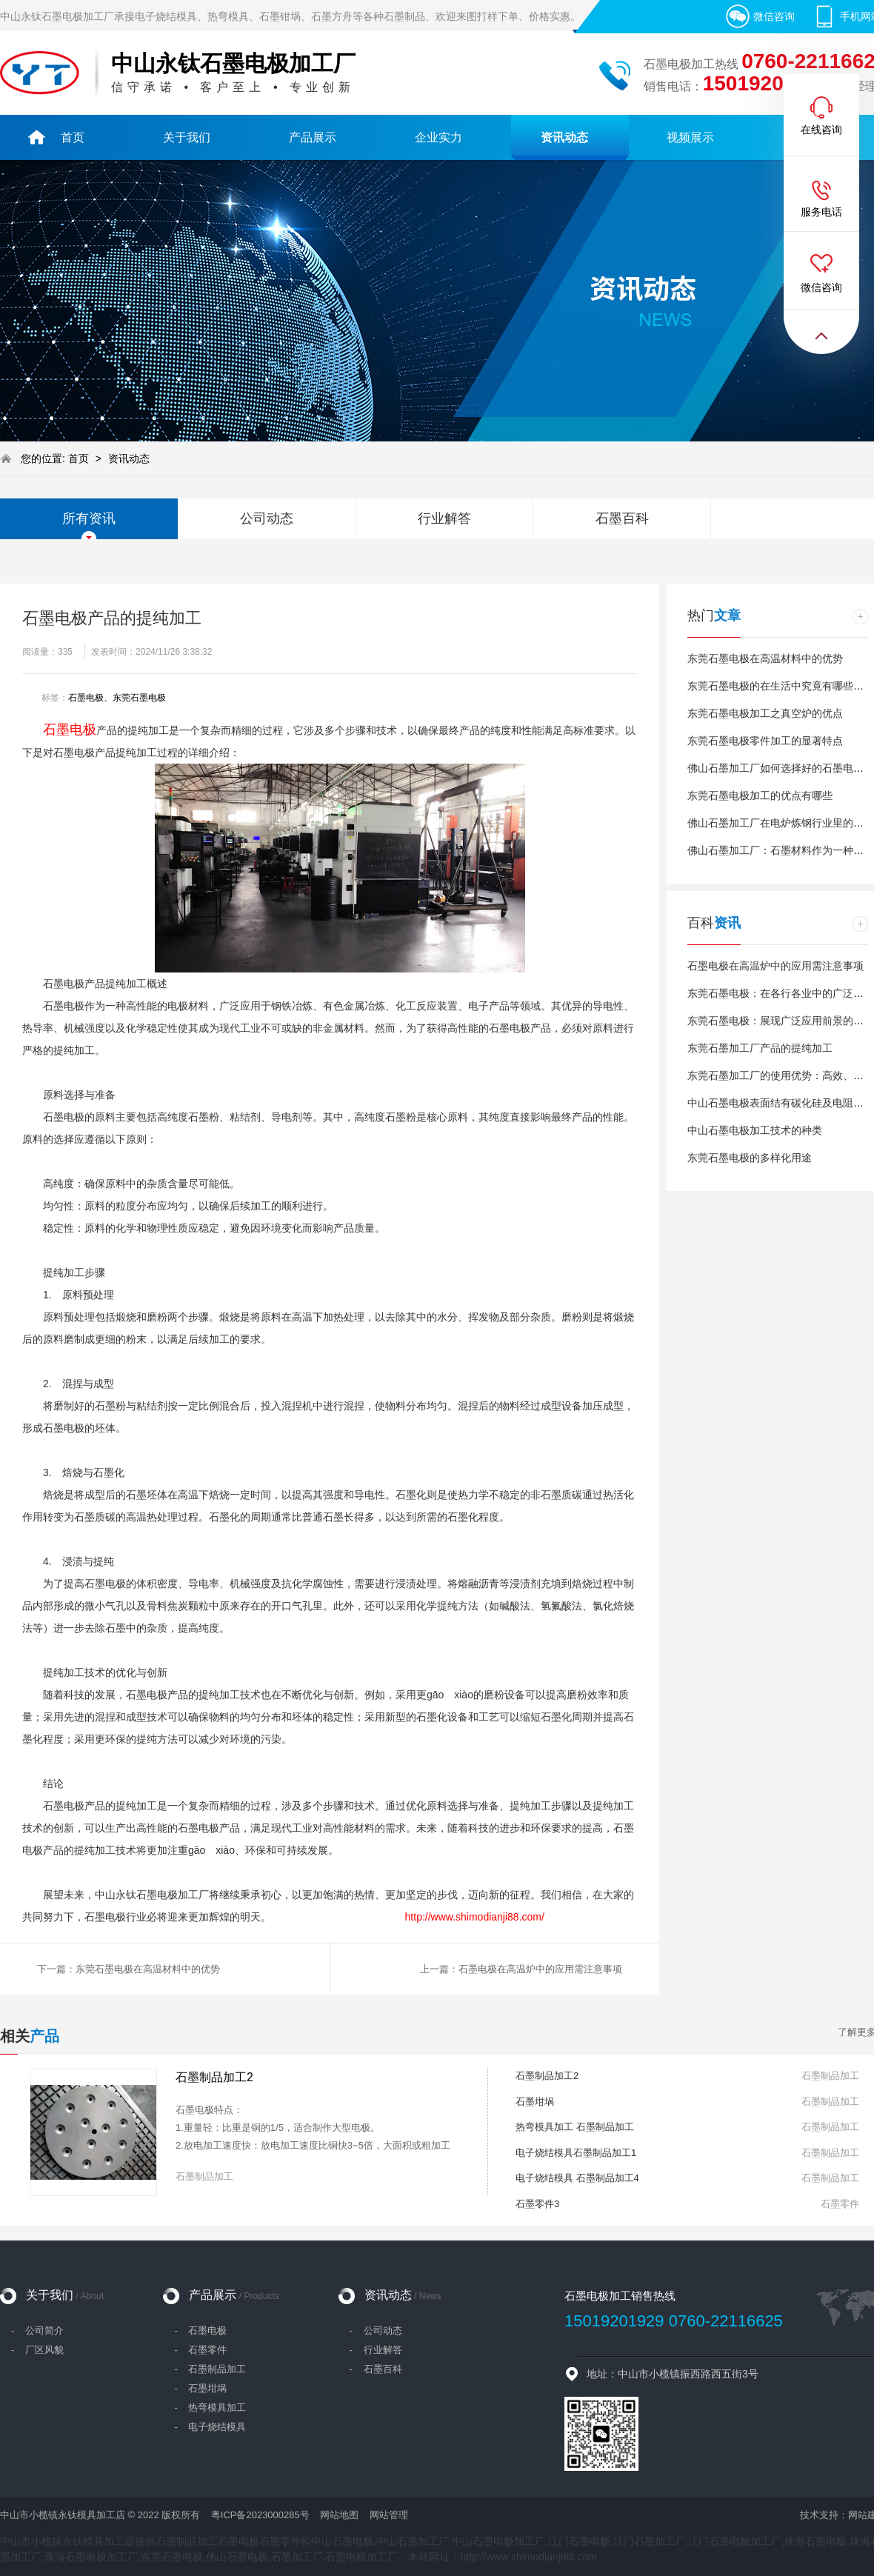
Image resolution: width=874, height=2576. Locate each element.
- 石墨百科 (376, 2369)
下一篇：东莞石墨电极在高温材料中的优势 (128, 1969)
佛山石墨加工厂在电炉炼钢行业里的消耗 (780, 823)
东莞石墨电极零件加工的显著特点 (765, 741)
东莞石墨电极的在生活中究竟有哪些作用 (780, 686)
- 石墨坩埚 (200, 2388)
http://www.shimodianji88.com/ (474, 1917)
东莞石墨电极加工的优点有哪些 (760, 795)
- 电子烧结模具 (210, 2426)
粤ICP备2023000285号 (260, 2514)
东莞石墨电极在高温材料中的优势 (765, 658)
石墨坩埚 (535, 2101)
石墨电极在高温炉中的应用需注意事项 (775, 966)
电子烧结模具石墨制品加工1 (576, 2152)
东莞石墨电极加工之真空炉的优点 (765, 713)
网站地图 (339, 2514)
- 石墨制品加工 (210, 2369)
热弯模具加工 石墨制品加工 (575, 2126)
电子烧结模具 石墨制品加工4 (577, 2177)
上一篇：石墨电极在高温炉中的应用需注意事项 (521, 1969)
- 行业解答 (376, 2349)
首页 (80, 458)
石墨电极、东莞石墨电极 (117, 698)
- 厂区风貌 (37, 2349)
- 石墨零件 (200, 2349)
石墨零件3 (537, 2203)
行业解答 (444, 518)
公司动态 (266, 518)
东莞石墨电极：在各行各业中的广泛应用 (780, 993)
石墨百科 (622, 518)
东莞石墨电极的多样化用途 (749, 1158)
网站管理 (389, 2514)
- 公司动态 (376, 2330)
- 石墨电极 (200, 2330)
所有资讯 (89, 518)
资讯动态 (129, 458)
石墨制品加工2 (214, 2077)
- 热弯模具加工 (210, 2407)
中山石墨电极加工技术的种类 (754, 1130)
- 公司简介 (37, 2330)
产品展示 (233, 2295)
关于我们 (65, 2295)
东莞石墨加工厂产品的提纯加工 (760, 1048)
